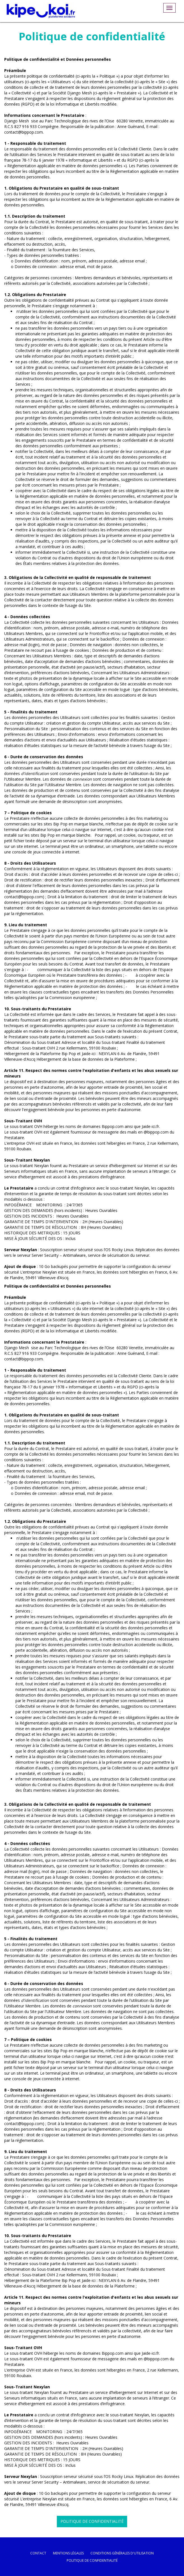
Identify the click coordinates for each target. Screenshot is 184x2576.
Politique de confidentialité (92, 2521)
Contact (38, 2553)
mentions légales (68, 2553)
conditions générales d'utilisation (122, 2553)
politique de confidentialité (92, 2560)
